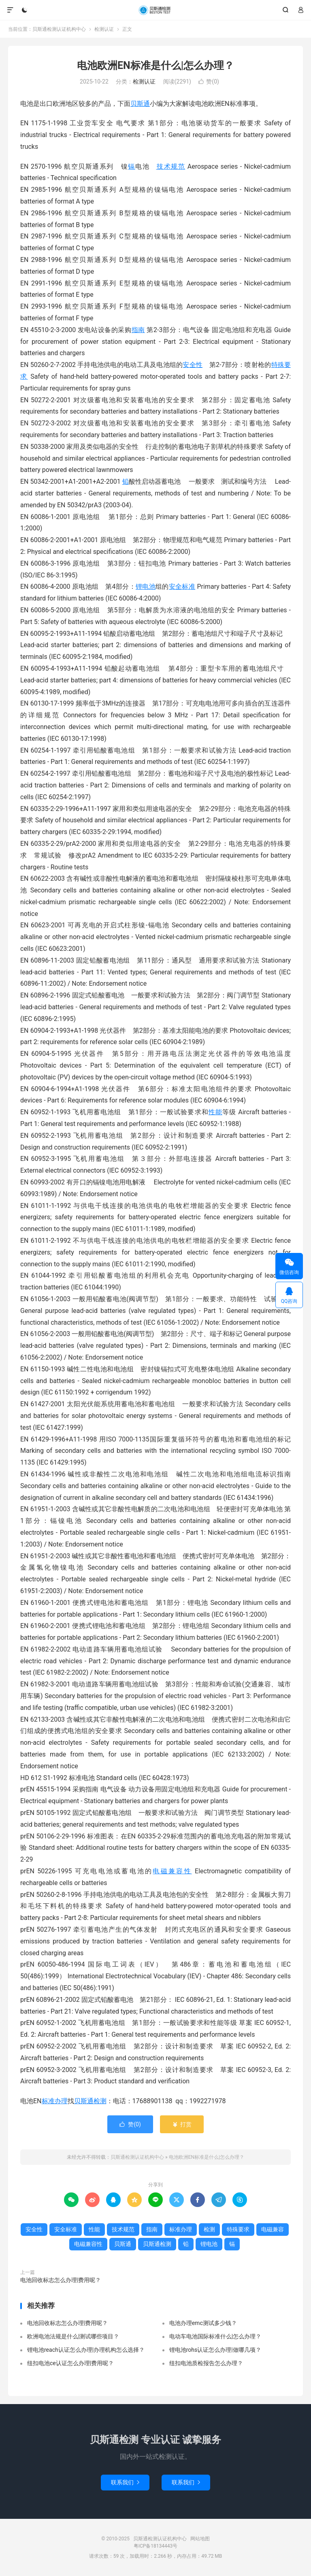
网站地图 (200, 2539)
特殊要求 (238, 2229)
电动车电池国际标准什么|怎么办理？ (215, 2336)
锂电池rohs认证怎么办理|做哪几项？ (215, 2349)
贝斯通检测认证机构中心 (155, 10)
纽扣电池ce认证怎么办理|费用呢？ (70, 2363)
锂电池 (146, 586)
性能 (215, 1112)
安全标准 (182, 586)
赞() (208, 81)
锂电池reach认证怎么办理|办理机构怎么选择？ (86, 2349)
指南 (138, 330)
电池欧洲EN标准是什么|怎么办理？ (155, 65)
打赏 (181, 2124)
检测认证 (104, 29)
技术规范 (170, 166)
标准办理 (55, 2101)
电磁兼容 (272, 2229)
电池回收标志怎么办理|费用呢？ (60, 2280)
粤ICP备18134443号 (156, 2546)
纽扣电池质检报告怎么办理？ (206, 2363)
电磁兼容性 (172, 1871)
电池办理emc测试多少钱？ (203, 2323)
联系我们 (125, 2482)
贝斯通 (140, 103)
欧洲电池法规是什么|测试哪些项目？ (73, 2336)
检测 (209, 2229)
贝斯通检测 (90, 2101)
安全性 (192, 365)
